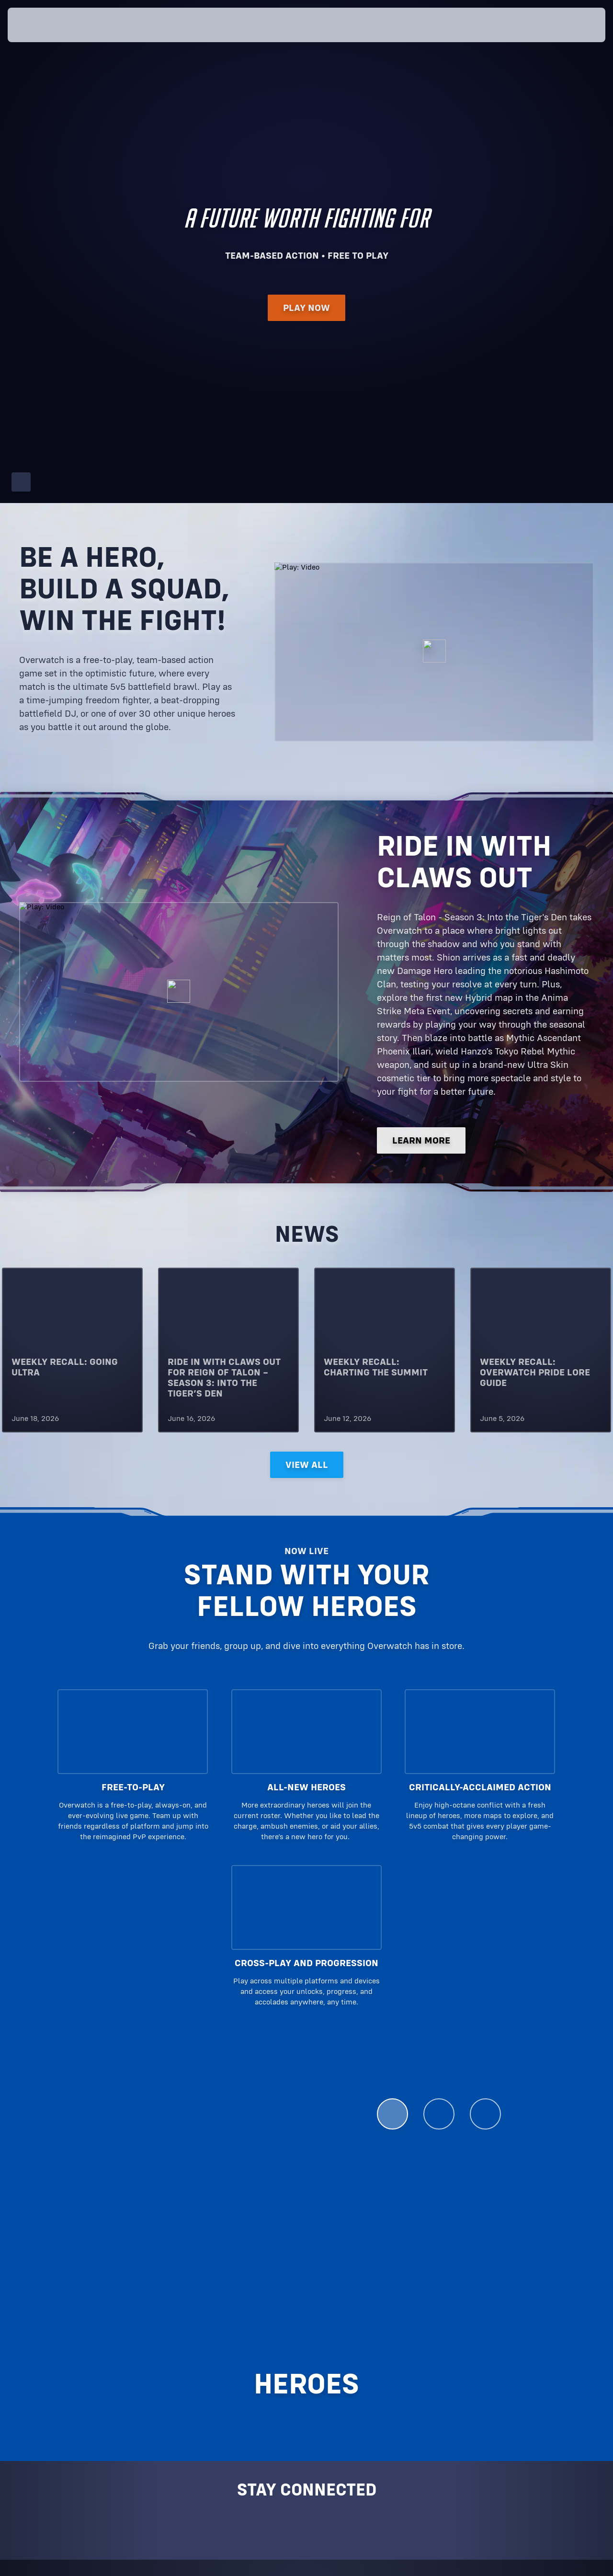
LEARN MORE (421, 1140)
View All (306, 1465)
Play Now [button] (306, 312)
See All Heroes (428, 2178)
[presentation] (37, 25)
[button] (575, 24)
